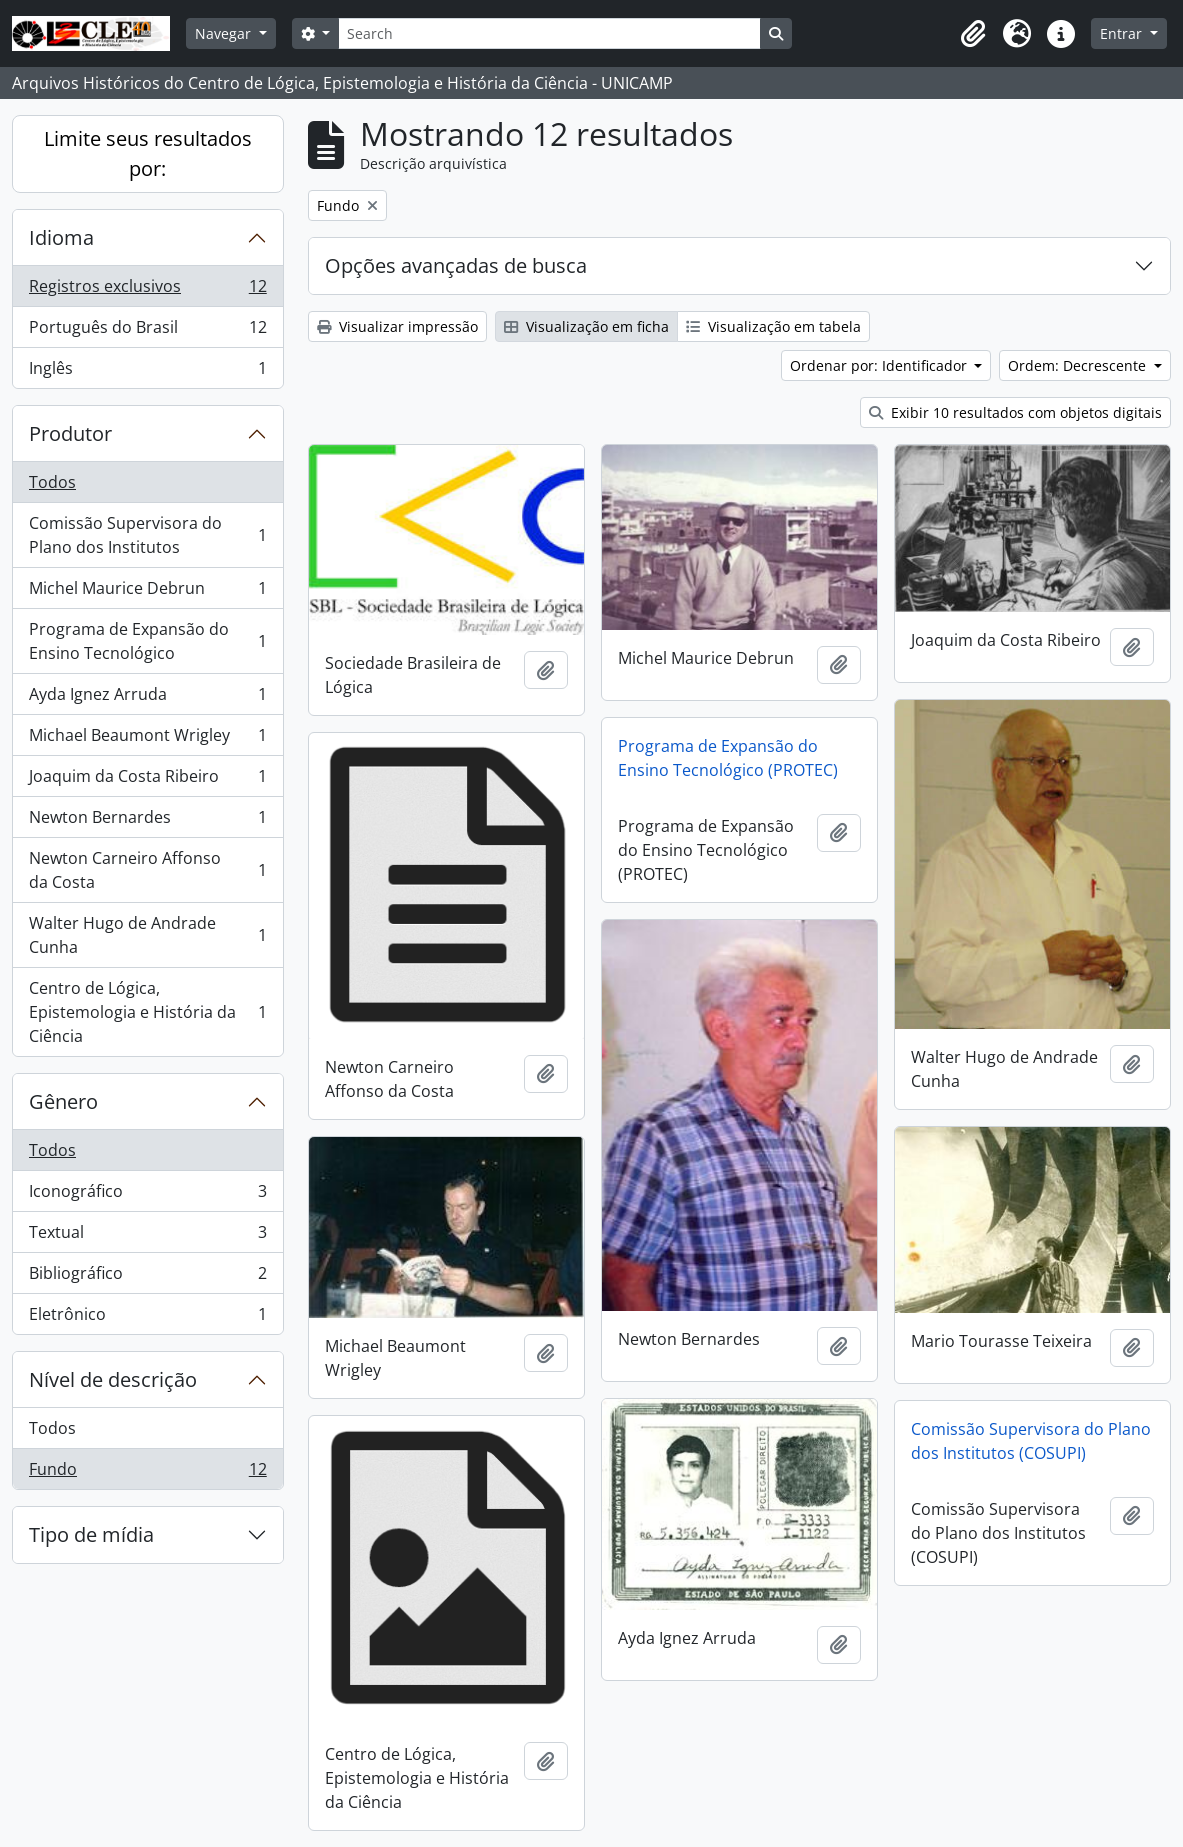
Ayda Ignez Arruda (147, 698)
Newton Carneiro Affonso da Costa (147, 870)
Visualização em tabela (773, 326)
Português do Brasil (147, 331)
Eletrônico (147, 1318)
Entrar (1123, 33)
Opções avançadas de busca (456, 265)
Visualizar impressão (397, 326)
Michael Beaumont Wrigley (147, 739)
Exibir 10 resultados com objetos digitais (1015, 412)
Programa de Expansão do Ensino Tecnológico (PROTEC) (728, 758)
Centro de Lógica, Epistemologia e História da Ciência (147, 1012)
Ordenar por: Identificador (880, 365)
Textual (147, 1236)
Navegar (225, 33)
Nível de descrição (113, 1379)
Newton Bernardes (147, 821)
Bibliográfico (147, 1277)
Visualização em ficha (586, 326)
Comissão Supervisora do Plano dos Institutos (147, 535)
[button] (973, 34)
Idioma (61, 237)
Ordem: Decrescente (1079, 365)
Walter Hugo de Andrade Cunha (147, 935)
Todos (52, 482)
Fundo (147, 1473)
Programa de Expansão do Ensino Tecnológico (147, 641)
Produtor (70, 433)
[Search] (549, 33)
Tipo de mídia (91, 1534)
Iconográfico (147, 1195)
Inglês (147, 372)
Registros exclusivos (147, 290)
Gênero (63, 1101)
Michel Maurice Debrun (147, 592)
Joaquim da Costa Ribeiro (147, 780)
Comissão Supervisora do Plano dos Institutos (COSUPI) (1031, 1441)
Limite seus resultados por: (148, 153)
